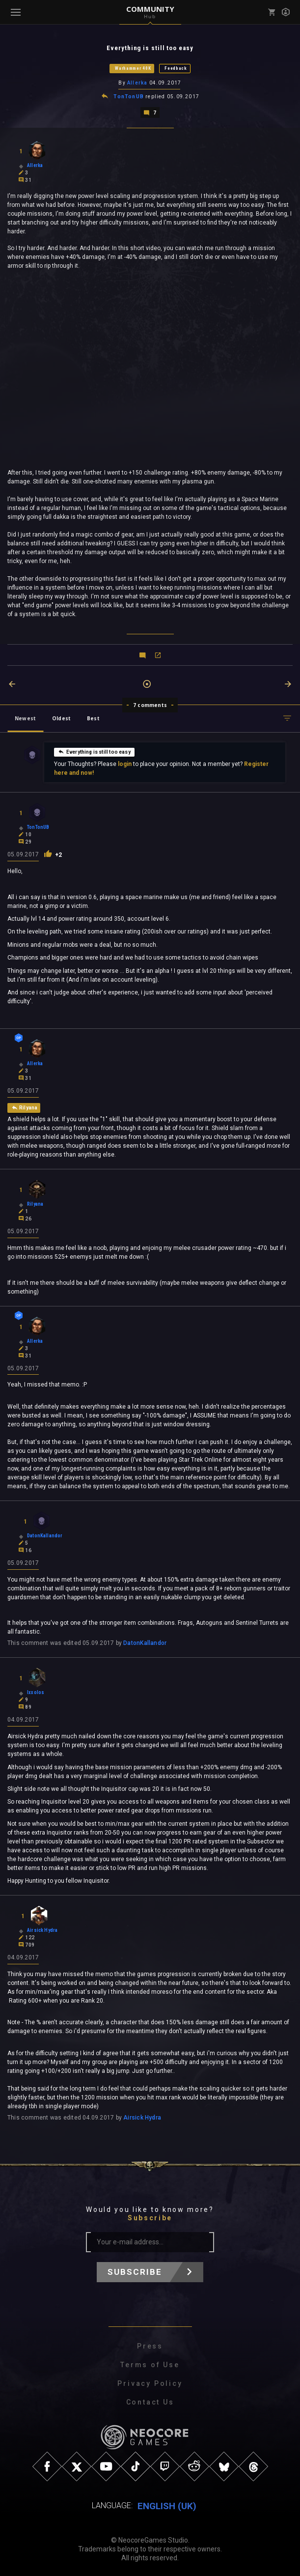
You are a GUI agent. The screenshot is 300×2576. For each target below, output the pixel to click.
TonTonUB (128, 96)
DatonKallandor (144, 1642)
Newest (25, 717)
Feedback (175, 68)
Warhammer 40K (133, 68)
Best (93, 717)
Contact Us (150, 2402)
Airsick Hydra (142, 2117)
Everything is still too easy (94, 750)
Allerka (137, 82)
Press (150, 2346)
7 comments (150, 704)
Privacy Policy (149, 2383)
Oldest (61, 717)
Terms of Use (150, 2364)
